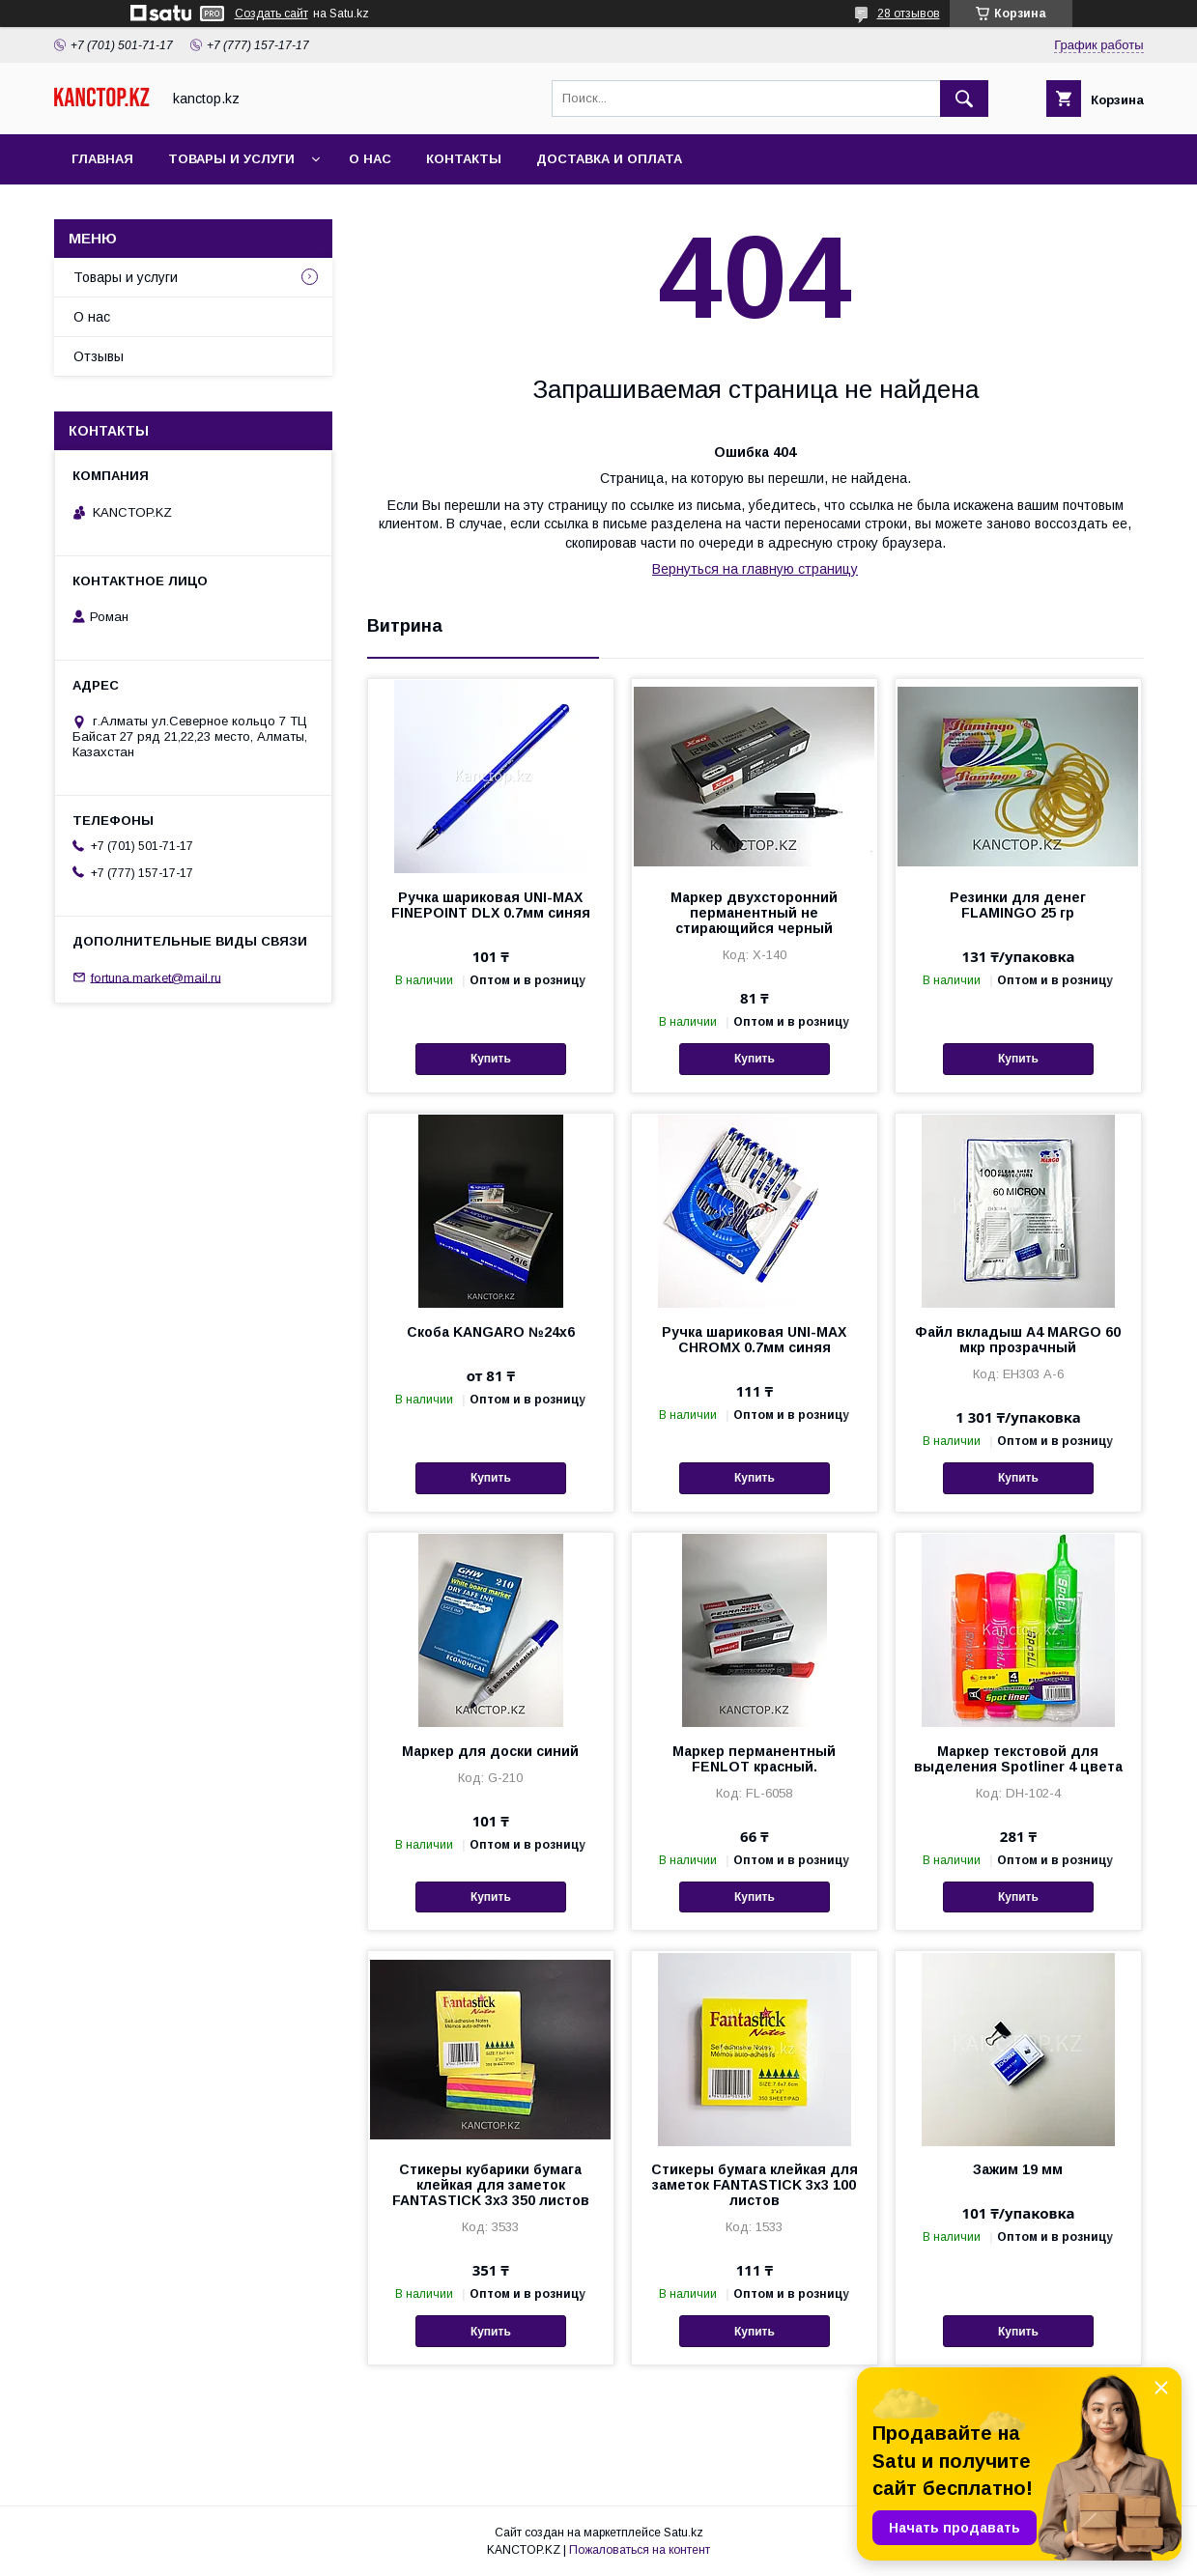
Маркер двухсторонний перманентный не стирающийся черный (754, 913)
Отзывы (98, 356)
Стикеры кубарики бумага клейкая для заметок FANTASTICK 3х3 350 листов (490, 2185)
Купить (490, 1058)
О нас (370, 159)
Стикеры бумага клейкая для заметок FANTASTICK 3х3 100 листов (754, 2185)
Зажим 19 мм (1018, 2169)
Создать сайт (271, 13)
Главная (102, 159)
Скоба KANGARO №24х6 (491, 1332)
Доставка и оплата (609, 159)
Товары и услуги (231, 159)
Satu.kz (683, 2532)
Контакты (463, 159)
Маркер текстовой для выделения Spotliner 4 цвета (1018, 1758)
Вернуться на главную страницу (755, 569)
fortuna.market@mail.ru (156, 977)
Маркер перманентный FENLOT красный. (754, 1758)
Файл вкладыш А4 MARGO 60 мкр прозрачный (1018, 1339)
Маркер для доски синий (490, 1751)
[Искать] (964, 98)
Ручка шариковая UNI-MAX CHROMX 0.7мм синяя (754, 1339)
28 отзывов (908, 13)
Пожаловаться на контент (639, 2550)
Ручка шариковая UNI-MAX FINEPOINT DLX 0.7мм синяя (490, 905)
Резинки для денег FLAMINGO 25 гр (1018, 905)
